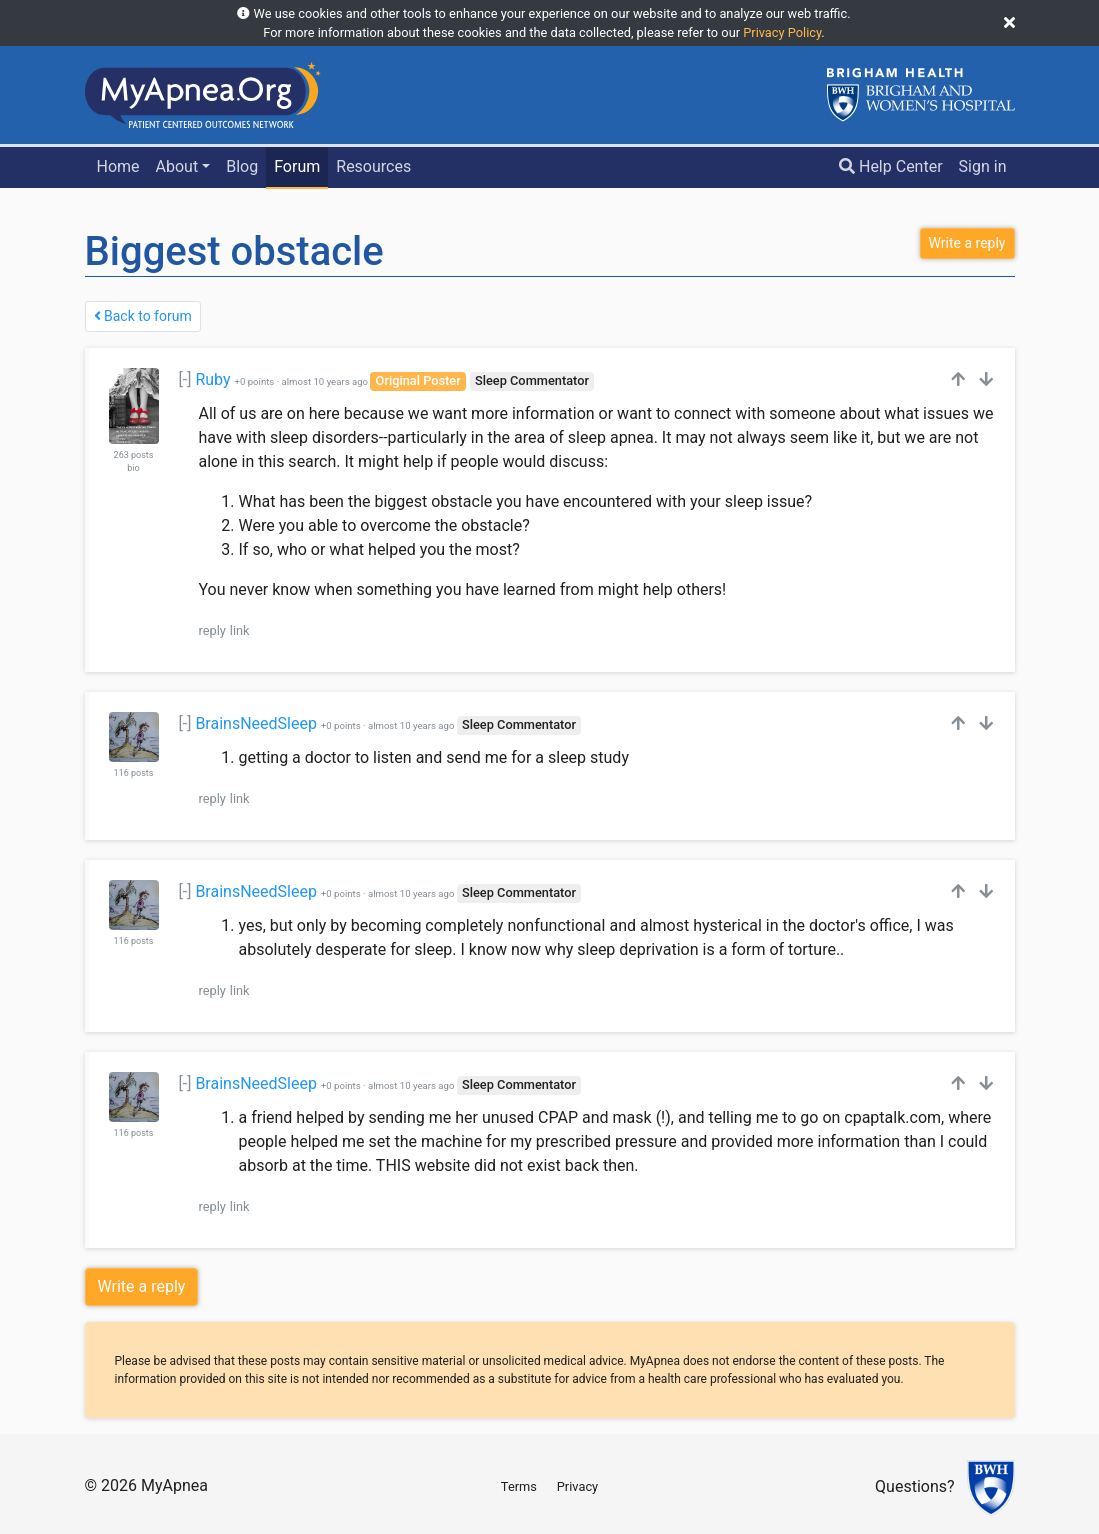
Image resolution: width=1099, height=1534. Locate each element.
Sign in (983, 166)
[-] (185, 379)
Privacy (577, 1486)
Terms (519, 1486)
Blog (242, 166)
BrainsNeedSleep (256, 723)
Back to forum (143, 316)
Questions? (914, 1487)
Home (117, 166)
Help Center (891, 166)
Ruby (212, 379)
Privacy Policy (782, 32)
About (177, 166)
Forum (297, 166)
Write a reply (142, 1286)
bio (133, 468)
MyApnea (174, 1485)
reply (212, 630)
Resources (373, 166)
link (240, 630)
